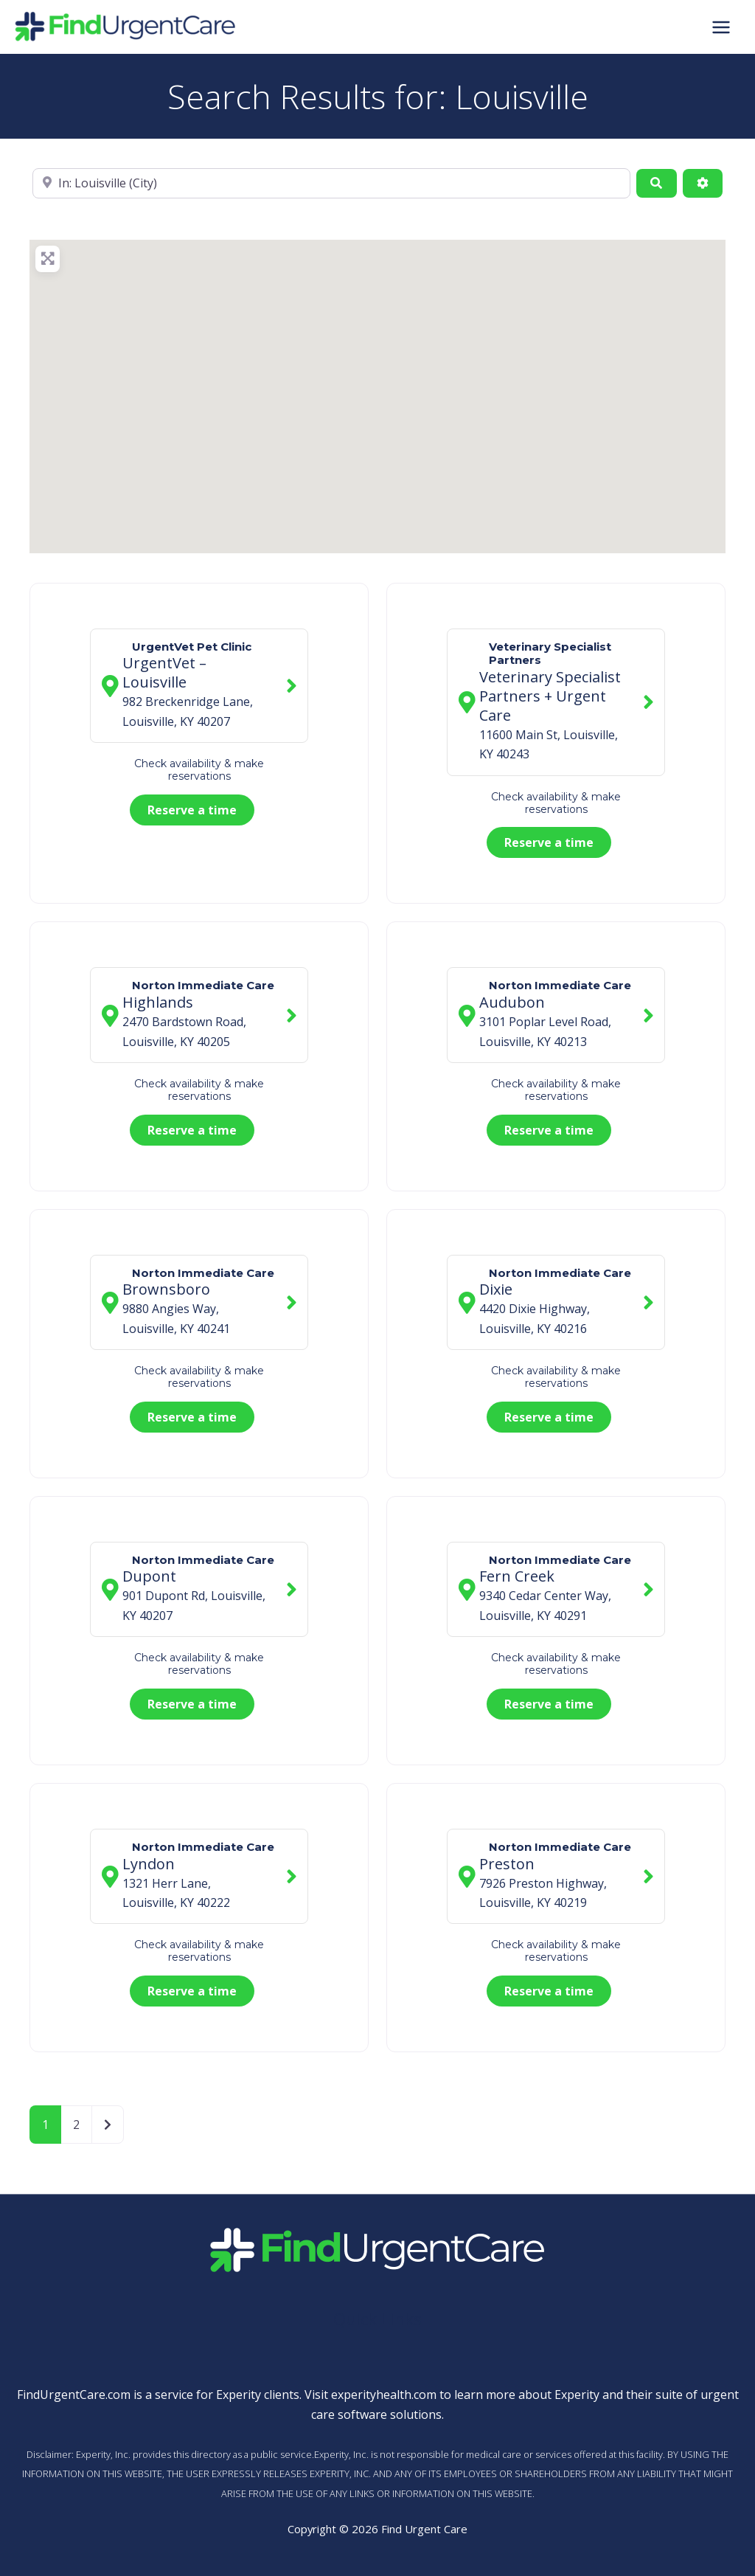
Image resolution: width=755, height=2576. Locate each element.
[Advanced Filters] (703, 183)
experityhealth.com (383, 2394)
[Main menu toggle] (721, 26)
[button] (370, 390)
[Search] (656, 183)
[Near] (331, 183)
